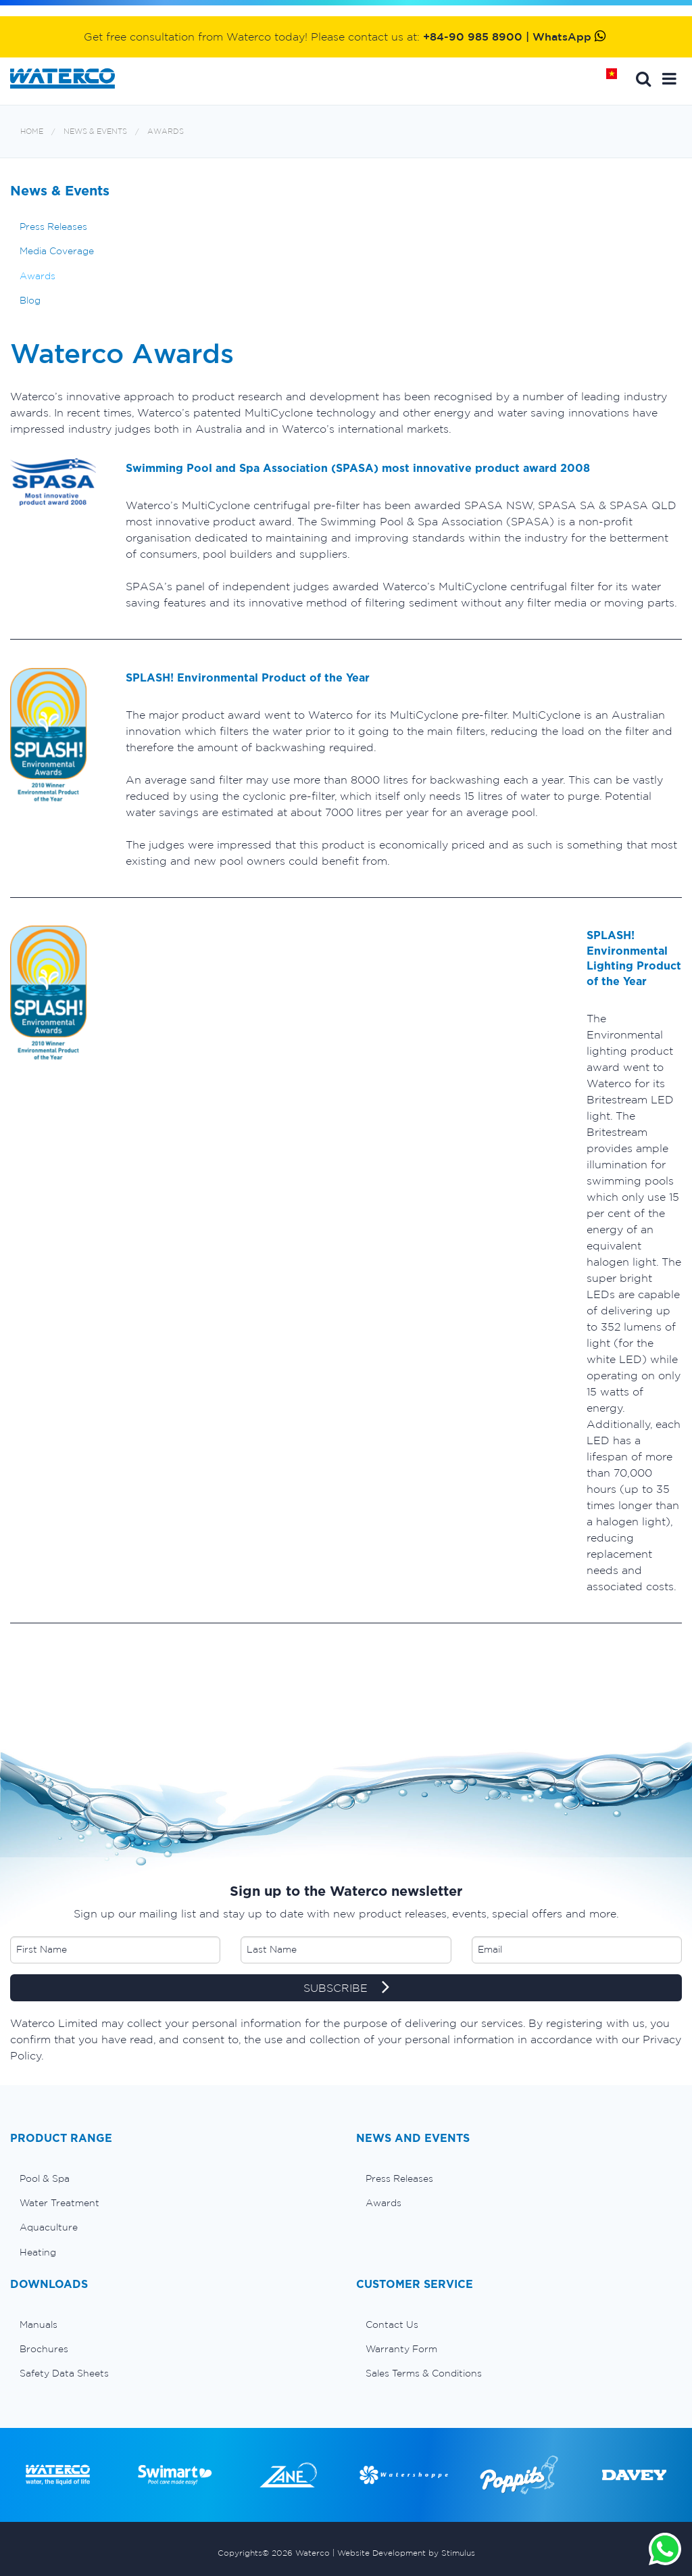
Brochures (44, 2348)
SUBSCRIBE (346, 1988)
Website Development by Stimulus (406, 2552)
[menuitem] (173, 2178)
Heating (38, 2252)
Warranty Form (401, 2348)
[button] (669, 78)
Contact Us (392, 2324)
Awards (165, 131)
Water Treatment (59, 2202)
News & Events (95, 131)
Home (616, 78)
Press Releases (53, 226)
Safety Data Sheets (64, 2373)
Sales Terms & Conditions (424, 2373)
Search (643, 78)
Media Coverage (57, 250)
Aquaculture (49, 2227)
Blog (30, 300)
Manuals (38, 2324)
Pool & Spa (45, 2178)
